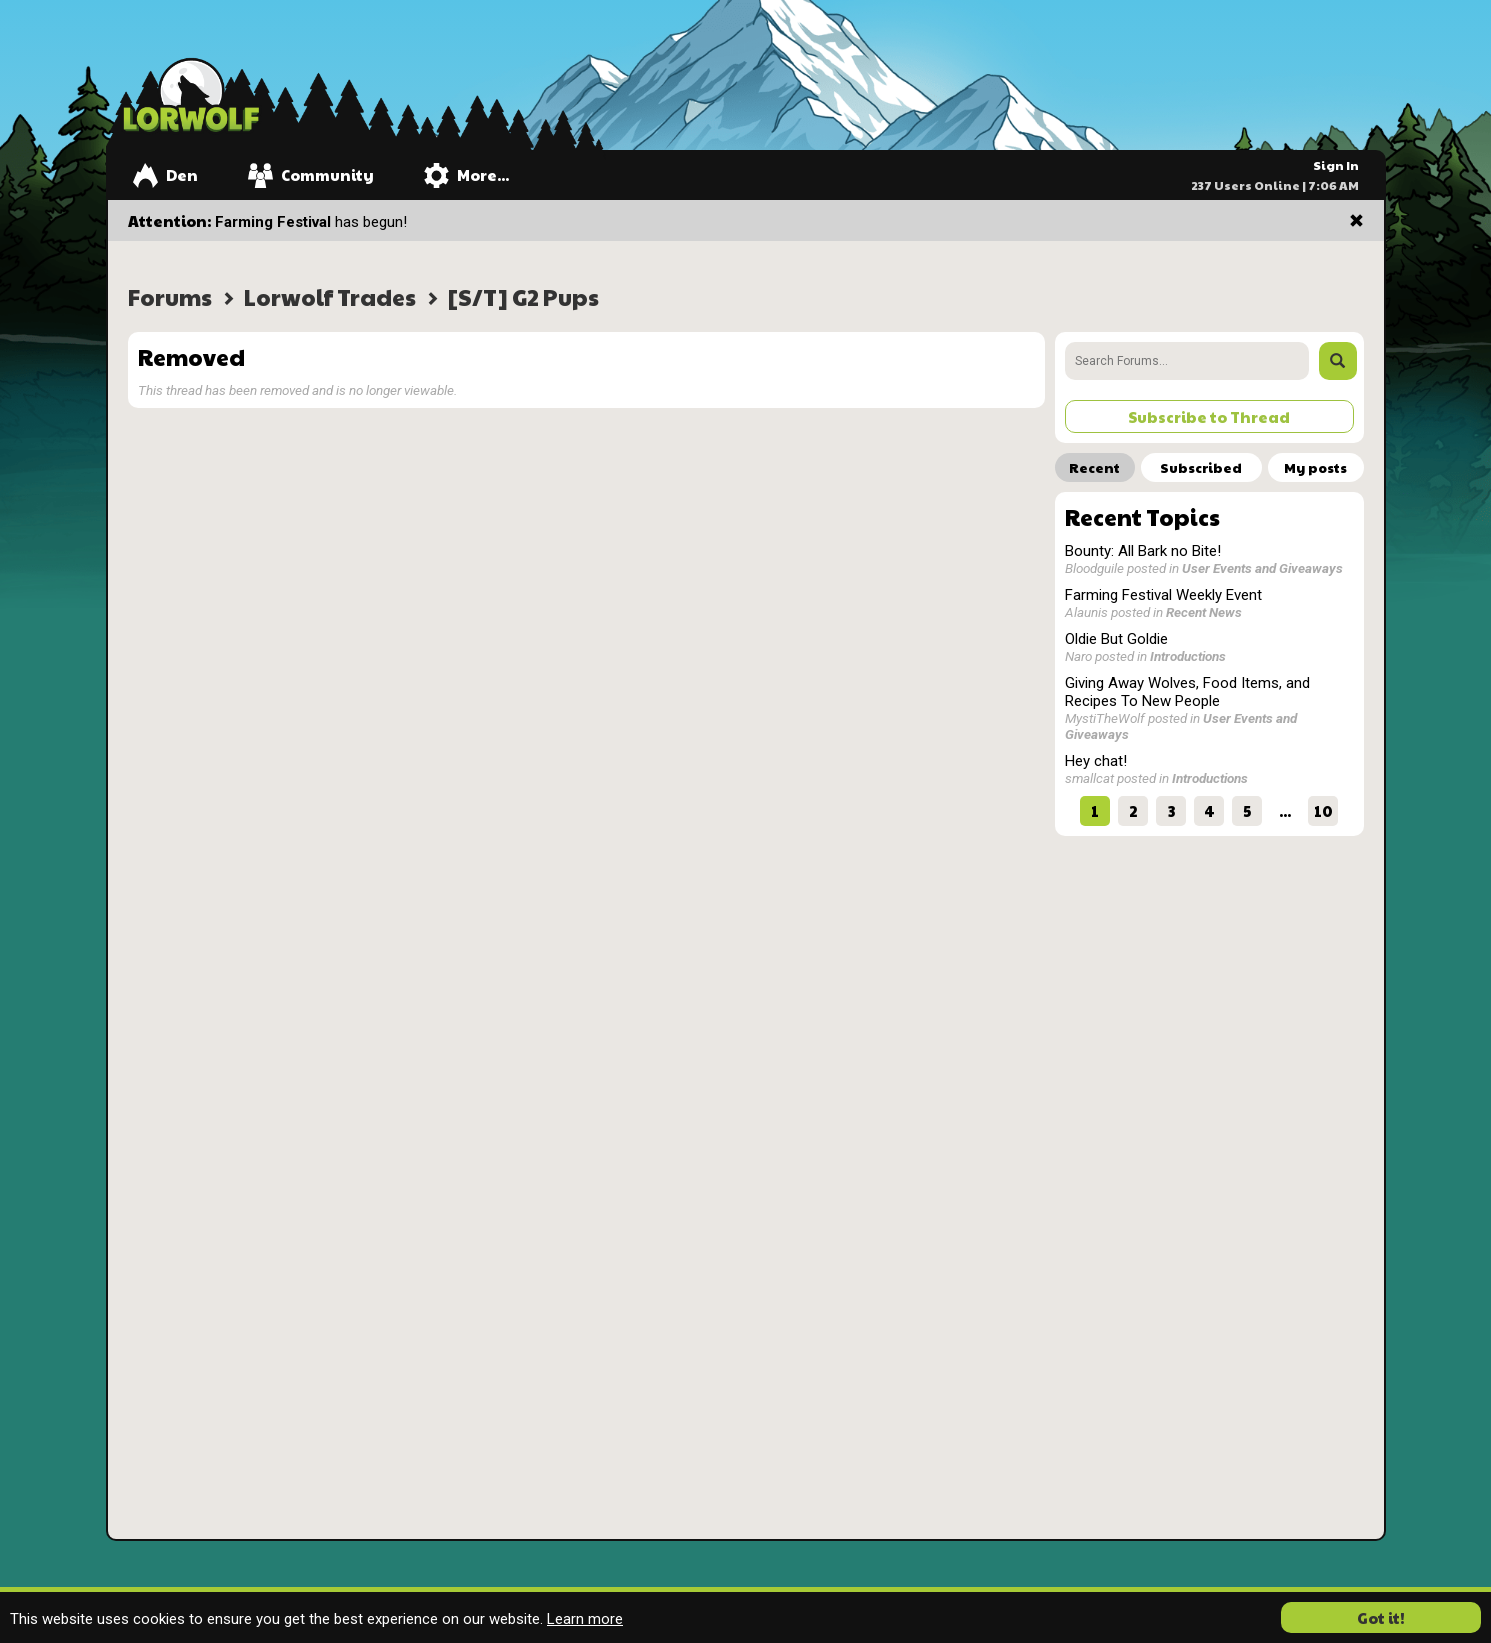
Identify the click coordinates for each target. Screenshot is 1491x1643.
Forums (170, 296)
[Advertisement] (1209, 971)
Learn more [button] (585, 1619)
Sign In (1336, 165)
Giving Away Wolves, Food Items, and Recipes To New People (1187, 692)
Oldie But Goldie (1116, 639)
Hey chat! (1096, 761)
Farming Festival (273, 222)
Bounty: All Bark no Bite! (1143, 551)
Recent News (1204, 612)
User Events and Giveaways (1262, 568)
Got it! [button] (1381, 1617)
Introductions (1188, 656)
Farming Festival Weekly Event (1163, 595)
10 (1323, 810)
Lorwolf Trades (330, 296)
